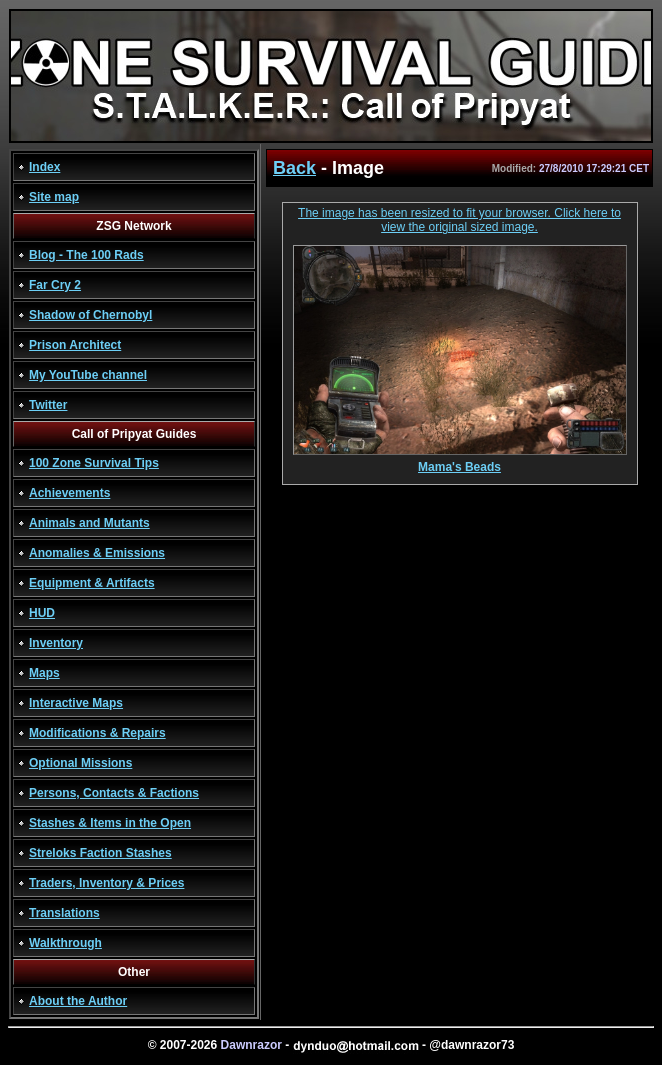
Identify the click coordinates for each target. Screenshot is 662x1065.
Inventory (56, 643)
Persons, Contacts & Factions (114, 793)
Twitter (48, 405)
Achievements (69, 493)
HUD (42, 613)
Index (44, 167)
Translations (64, 913)
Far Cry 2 (55, 285)
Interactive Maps (76, 703)
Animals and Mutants (89, 523)
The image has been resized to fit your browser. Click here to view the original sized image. (459, 220)
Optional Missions (80, 763)
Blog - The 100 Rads (86, 255)
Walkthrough (65, 943)
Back (294, 168)
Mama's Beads (460, 461)
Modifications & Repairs (97, 733)
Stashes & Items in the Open (110, 823)
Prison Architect (75, 345)
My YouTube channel (88, 375)
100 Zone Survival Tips (94, 463)
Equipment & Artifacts (92, 583)
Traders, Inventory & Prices (106, 883)
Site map (54, 197)
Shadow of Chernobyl (90, 315)
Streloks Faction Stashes (100, 853)
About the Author (78, 1001)
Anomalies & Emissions (97, 553)
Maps (44, 673)
